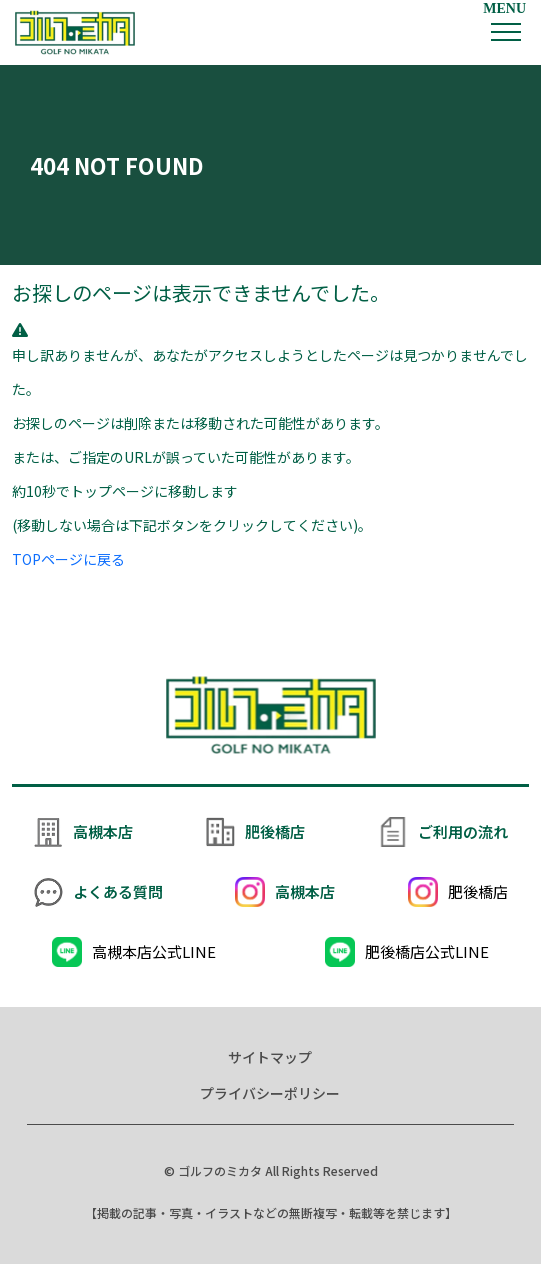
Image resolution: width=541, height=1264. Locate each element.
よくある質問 (118, 891)
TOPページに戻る (68, 559)
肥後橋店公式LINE (427, 951)
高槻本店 (103, 831)
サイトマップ (270, 1057)
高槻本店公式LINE (154, 951)
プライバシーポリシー (270, 1093)
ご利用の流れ (463, 831)
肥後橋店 (275, 831)
